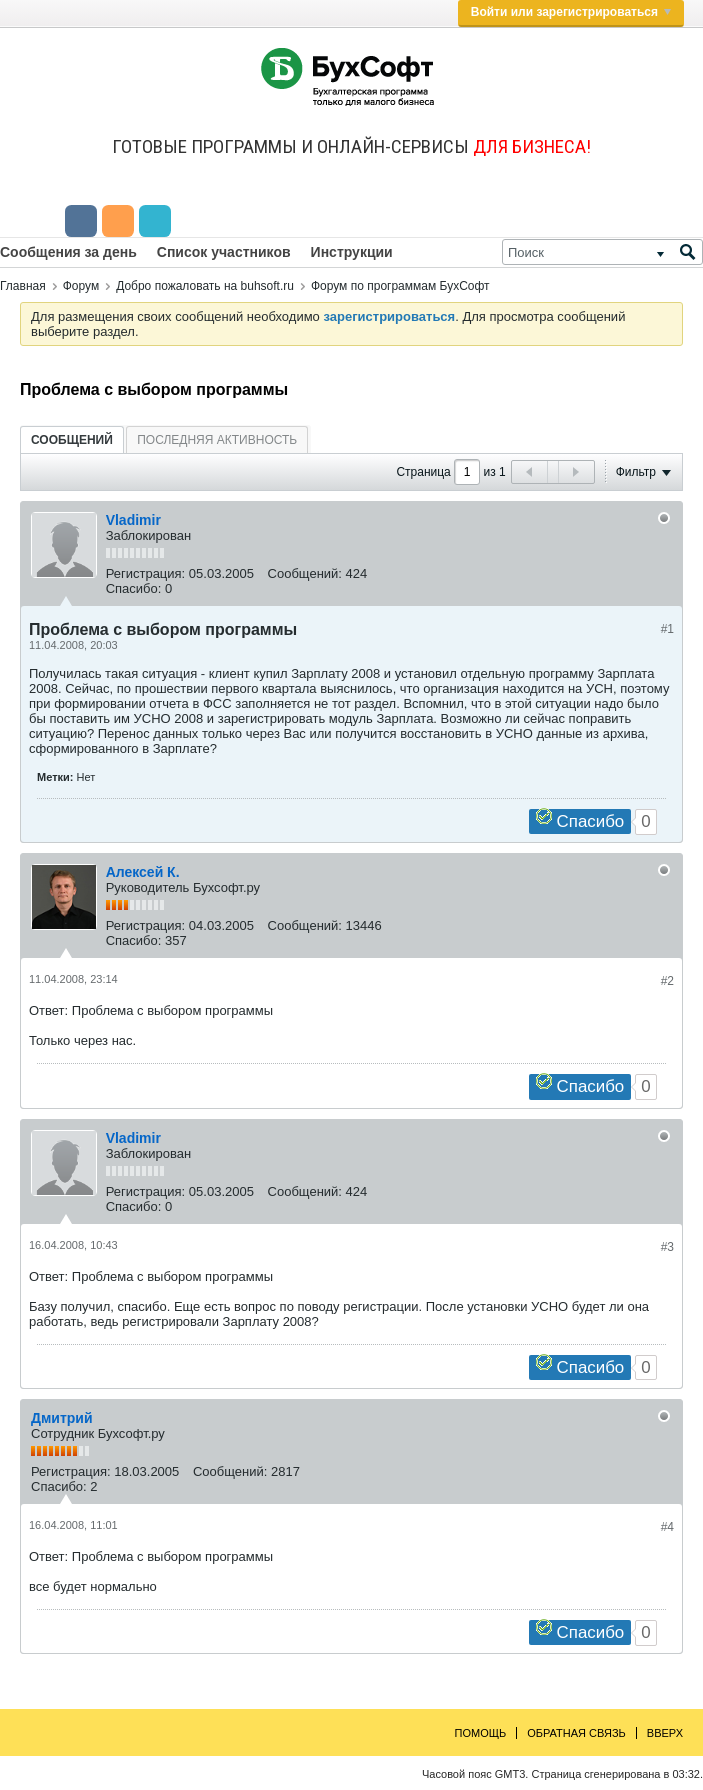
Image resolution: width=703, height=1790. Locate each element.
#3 (667, 1247)
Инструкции (352, 252)
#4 (667, 1527)
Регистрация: (146, 573)
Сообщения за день (68, 252)
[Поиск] (602, 252)
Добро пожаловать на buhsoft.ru (205, 286)
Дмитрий (62, 1418)
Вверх (665, 1733)
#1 (667, 629)
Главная (23, 286)
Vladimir (133, 520)
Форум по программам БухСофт (400, 286)
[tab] (72, 439)
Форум (81, 286)
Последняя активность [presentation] (217, 440)
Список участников (224, 252)
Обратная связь (576, 1733)
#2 (667, 981)
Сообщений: (305, 573)
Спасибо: (134, 588)
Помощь (481, 1733)
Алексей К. (143, 872)
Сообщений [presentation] (72, 440)
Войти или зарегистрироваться (571, 12)
